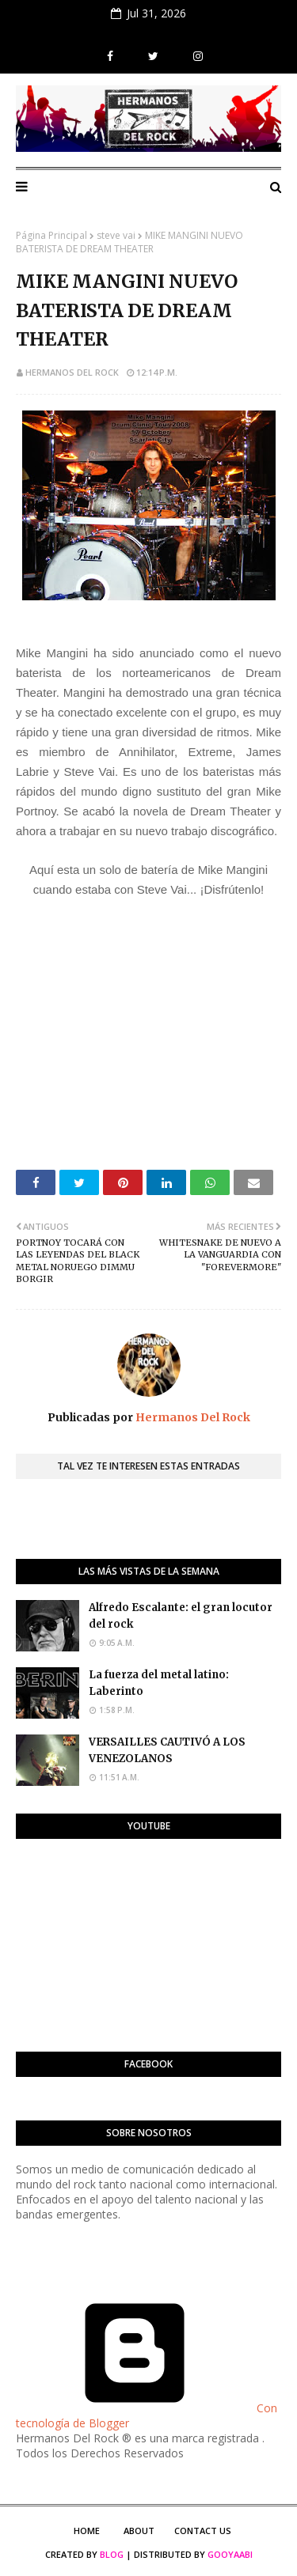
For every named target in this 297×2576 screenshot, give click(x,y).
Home (87, 2530)
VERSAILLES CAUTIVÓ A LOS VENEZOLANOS (167, 1750)
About (139, 2530)
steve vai (116, 235)
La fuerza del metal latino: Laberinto (159, 1683)
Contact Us (202, 2530)
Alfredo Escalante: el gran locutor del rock (180, 1616)
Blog (112, 2554)
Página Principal (51, 235)
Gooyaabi (230, 2554)
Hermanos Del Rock (72, 372)
